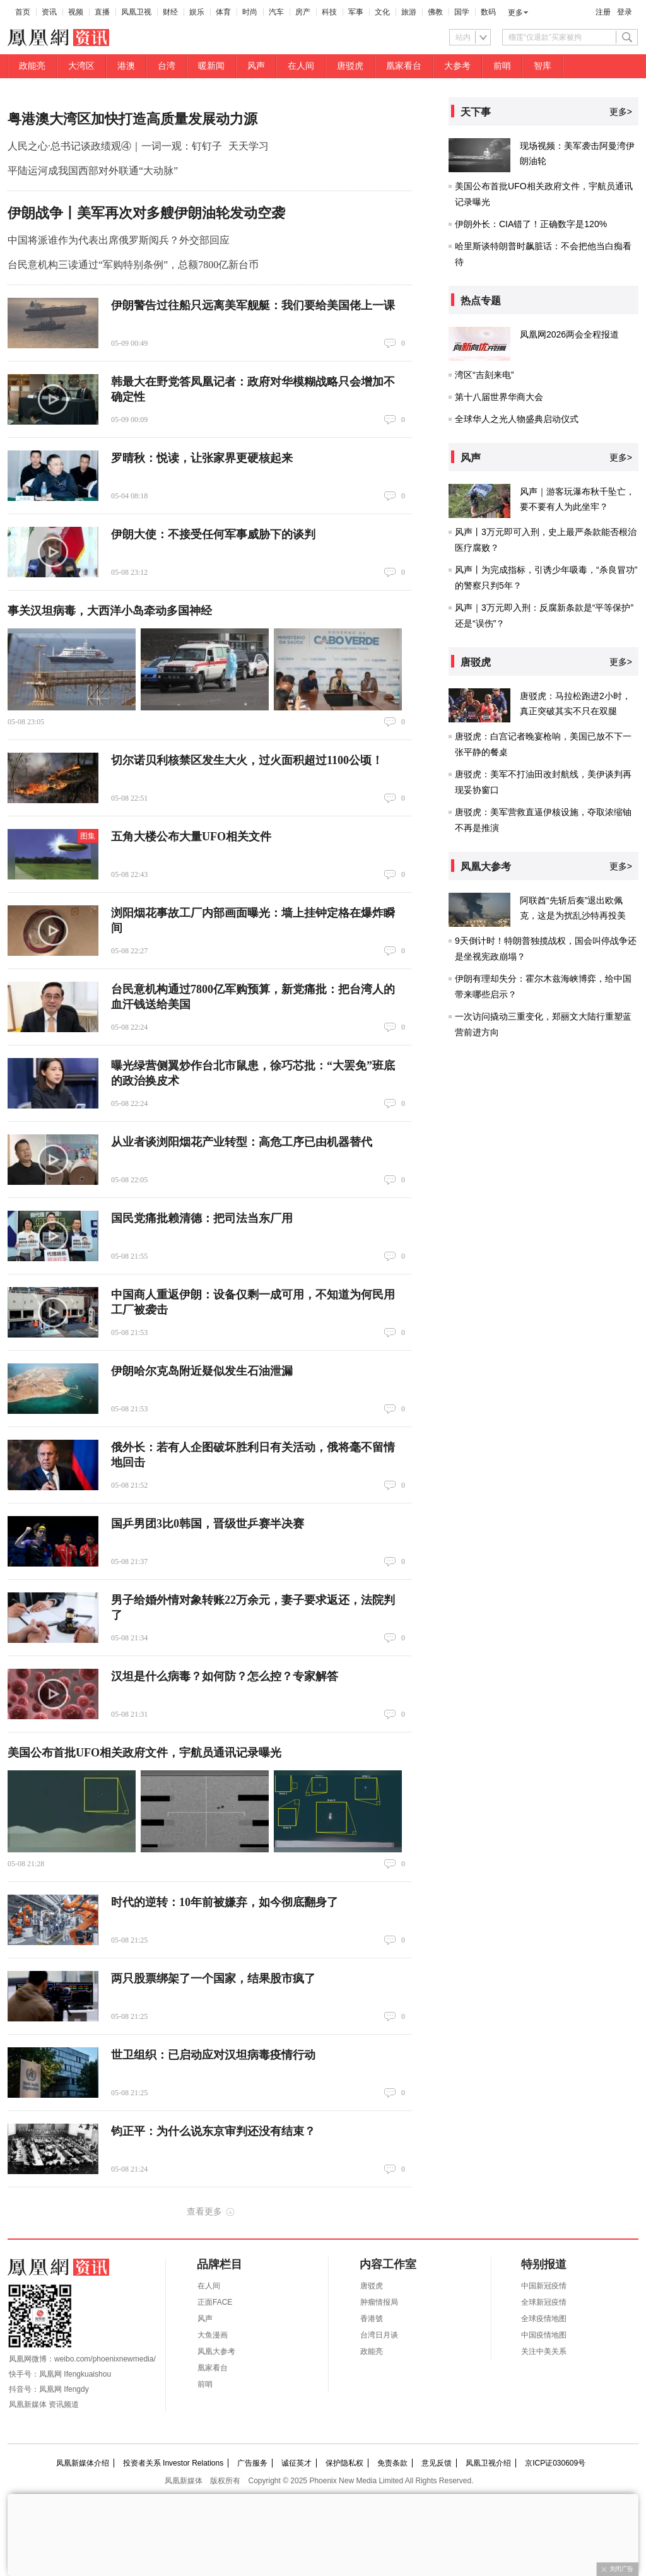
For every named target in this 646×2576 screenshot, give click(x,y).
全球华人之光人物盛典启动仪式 (516, 419)
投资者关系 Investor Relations (173, 2463)
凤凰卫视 (136, 12)
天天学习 (248, 146)
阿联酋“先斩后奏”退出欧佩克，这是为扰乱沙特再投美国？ (573, 915)
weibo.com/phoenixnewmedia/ (105, 2359)
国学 (461, 12)
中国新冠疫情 (544, 2285)
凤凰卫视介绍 (488, 2463)
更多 (515, 12)
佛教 (435, 12)
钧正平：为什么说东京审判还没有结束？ (213, 2131)
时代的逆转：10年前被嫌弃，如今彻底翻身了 (224, 1902)
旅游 (408, 12)
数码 (488, 12)
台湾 (166, 66)
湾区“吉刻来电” (484, 375)
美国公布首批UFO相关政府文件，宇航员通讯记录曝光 (144, 1752)
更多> (620, 112)
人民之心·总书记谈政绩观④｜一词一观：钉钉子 (115, 146)
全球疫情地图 (544, 2318)
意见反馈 (436, 2463)
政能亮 (32, 66)
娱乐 (196, 12)
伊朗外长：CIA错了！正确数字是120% (531, 224)
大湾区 (81, 66)
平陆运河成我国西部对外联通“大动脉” (93, 170)
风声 (256, 66)
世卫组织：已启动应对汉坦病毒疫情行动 (213, 2055)
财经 (170, 12)
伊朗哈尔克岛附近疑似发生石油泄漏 (202, 1371)
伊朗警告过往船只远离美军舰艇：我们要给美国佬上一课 (253, 305)
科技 (329, 12)
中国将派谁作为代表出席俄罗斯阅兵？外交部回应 (119, 240)
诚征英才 (296, 2463)
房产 (302, 12)
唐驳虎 (350, 66)
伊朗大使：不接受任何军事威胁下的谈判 (213, 534)
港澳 (126, 66)
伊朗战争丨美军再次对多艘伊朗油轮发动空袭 (146, 213)
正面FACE (214, 2302)
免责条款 (392, 2463)
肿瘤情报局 (379, 2302)
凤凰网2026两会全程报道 (569, 334)
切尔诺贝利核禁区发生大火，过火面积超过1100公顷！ (247, 760)
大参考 (457, 66)
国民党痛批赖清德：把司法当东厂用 (202, 1218)
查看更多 (204, 2211)
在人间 (301, 66)
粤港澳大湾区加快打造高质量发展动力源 (132, 119)
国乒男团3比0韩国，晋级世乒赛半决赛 (207, 1523)
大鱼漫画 (212, 2335)
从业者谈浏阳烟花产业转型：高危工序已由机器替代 (241, 1142)
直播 (102, 12)
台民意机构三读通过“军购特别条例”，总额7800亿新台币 (133, 264)
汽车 (276, 12)
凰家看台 (403, 66)
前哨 (502, 66)
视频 (75, 12)
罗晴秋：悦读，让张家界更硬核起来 (202, 458)
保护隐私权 (344, 2463)
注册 (603, 12)
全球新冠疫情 (544, 2302)
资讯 (49, 12)
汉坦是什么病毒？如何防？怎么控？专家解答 (224, 1676)
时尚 (249, 12)
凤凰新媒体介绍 (82, 2463)
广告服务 (252, 2463)
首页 (22, 12)
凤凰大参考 (216, 2351)
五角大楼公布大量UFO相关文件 (191, 836)
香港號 (371, 2318)
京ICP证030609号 (555, 2463)
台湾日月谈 (379, 2335)
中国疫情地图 (544, 2335)
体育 (223, 12)
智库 (542, 66)
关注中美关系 (544, 2351)
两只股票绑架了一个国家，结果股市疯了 (213, 1978)
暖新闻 (211, 66)
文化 (382, 12)
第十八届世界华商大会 (499, 397)
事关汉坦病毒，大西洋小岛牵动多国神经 (110, 610)
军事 (355, 12)
